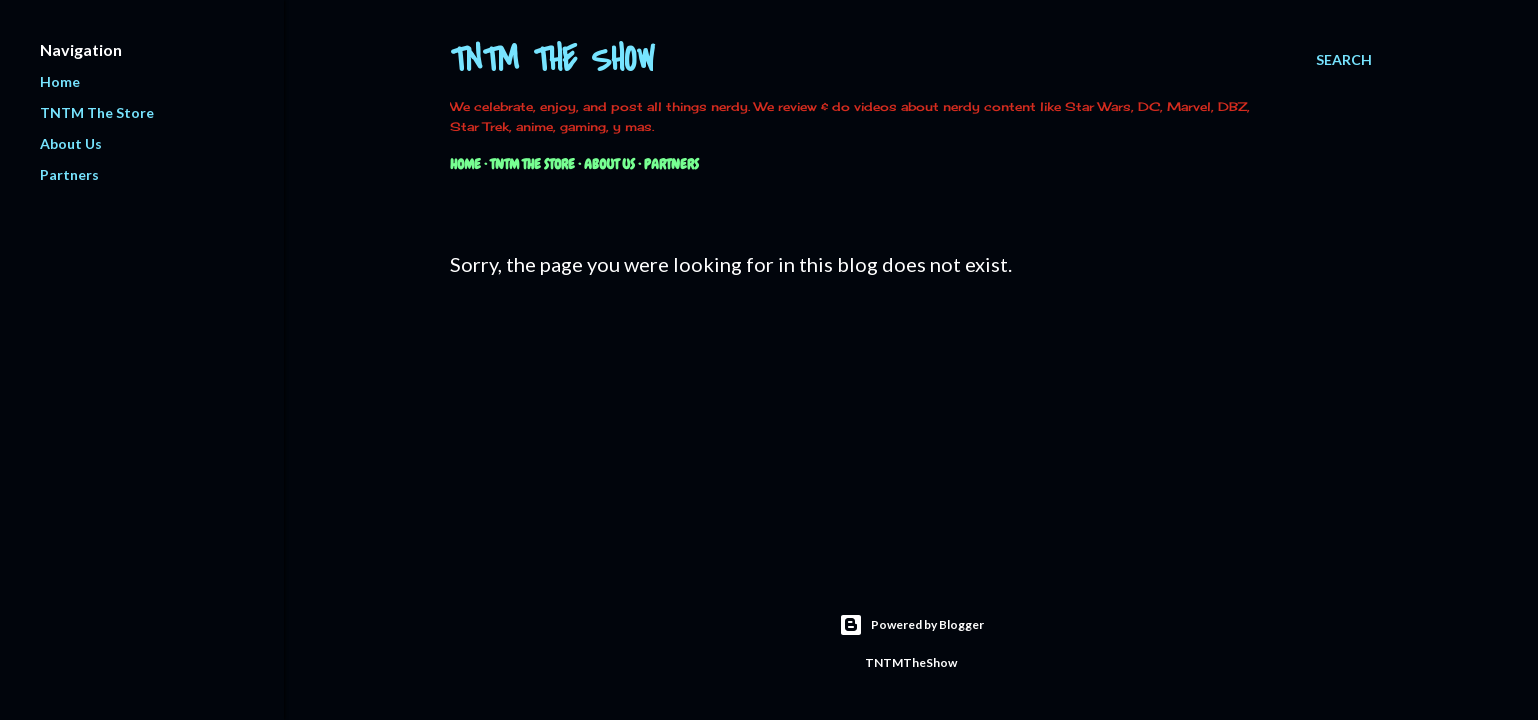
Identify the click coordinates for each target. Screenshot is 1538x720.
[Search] (1344, 60)
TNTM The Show (552, 60)
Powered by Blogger (911, 625)
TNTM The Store (532, 164)
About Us (609, 164)
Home (465, 164)
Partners (671, 164)
